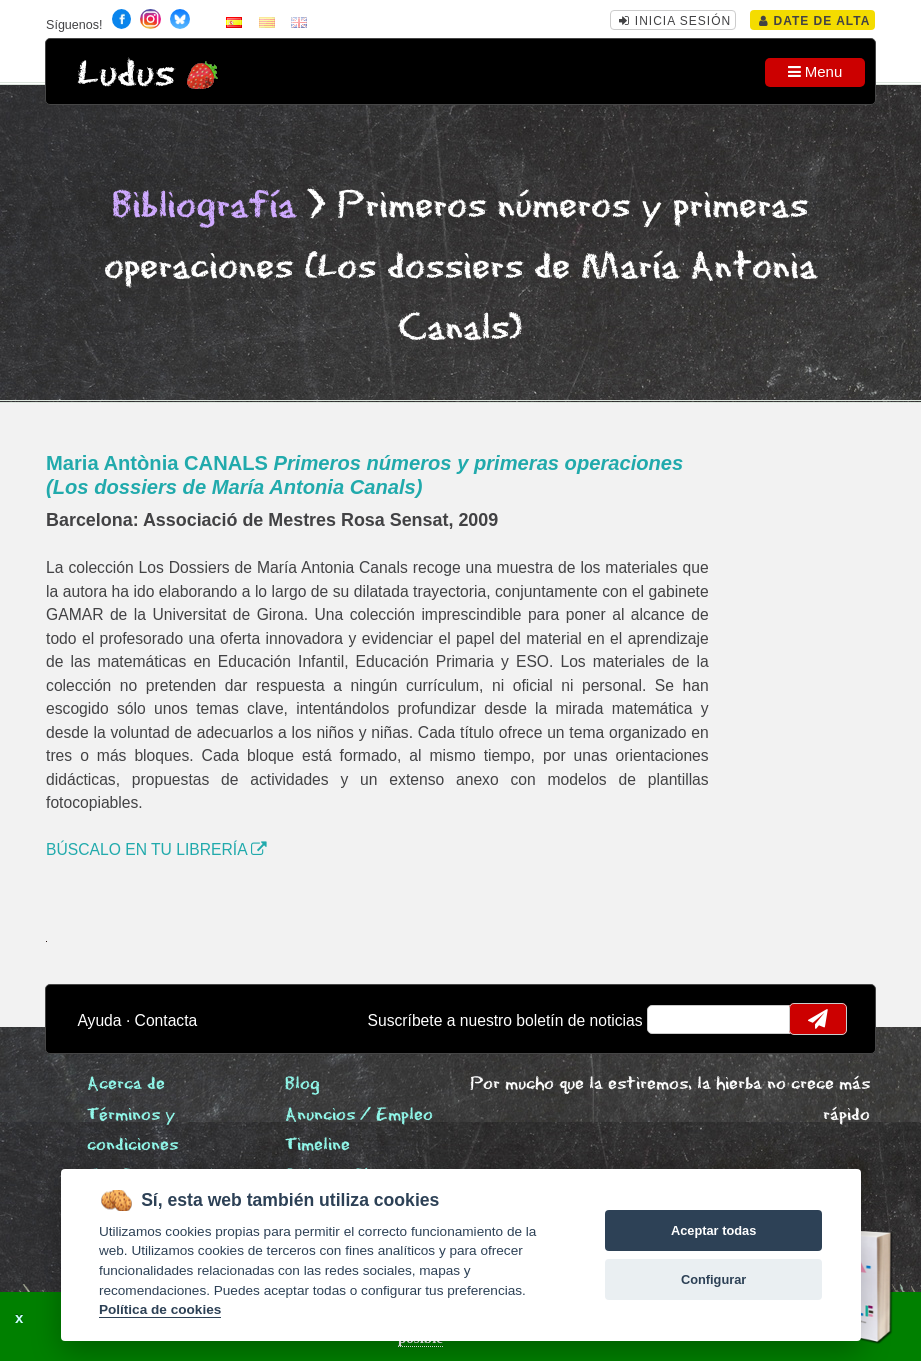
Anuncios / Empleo (359, 1115)
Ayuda (99, 1020)
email (675, 1019)
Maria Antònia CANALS (364, 475)
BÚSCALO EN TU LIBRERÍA (156, 849)
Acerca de (126, 1084)
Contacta (166, 1020)
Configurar (713, 1279)
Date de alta (814, 21)
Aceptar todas (713, 1230)
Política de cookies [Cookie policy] (160, 1309)
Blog (302, 1084)
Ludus (126, 74)
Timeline (317, 1145)
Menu (815, 71)
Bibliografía (204, 206)
